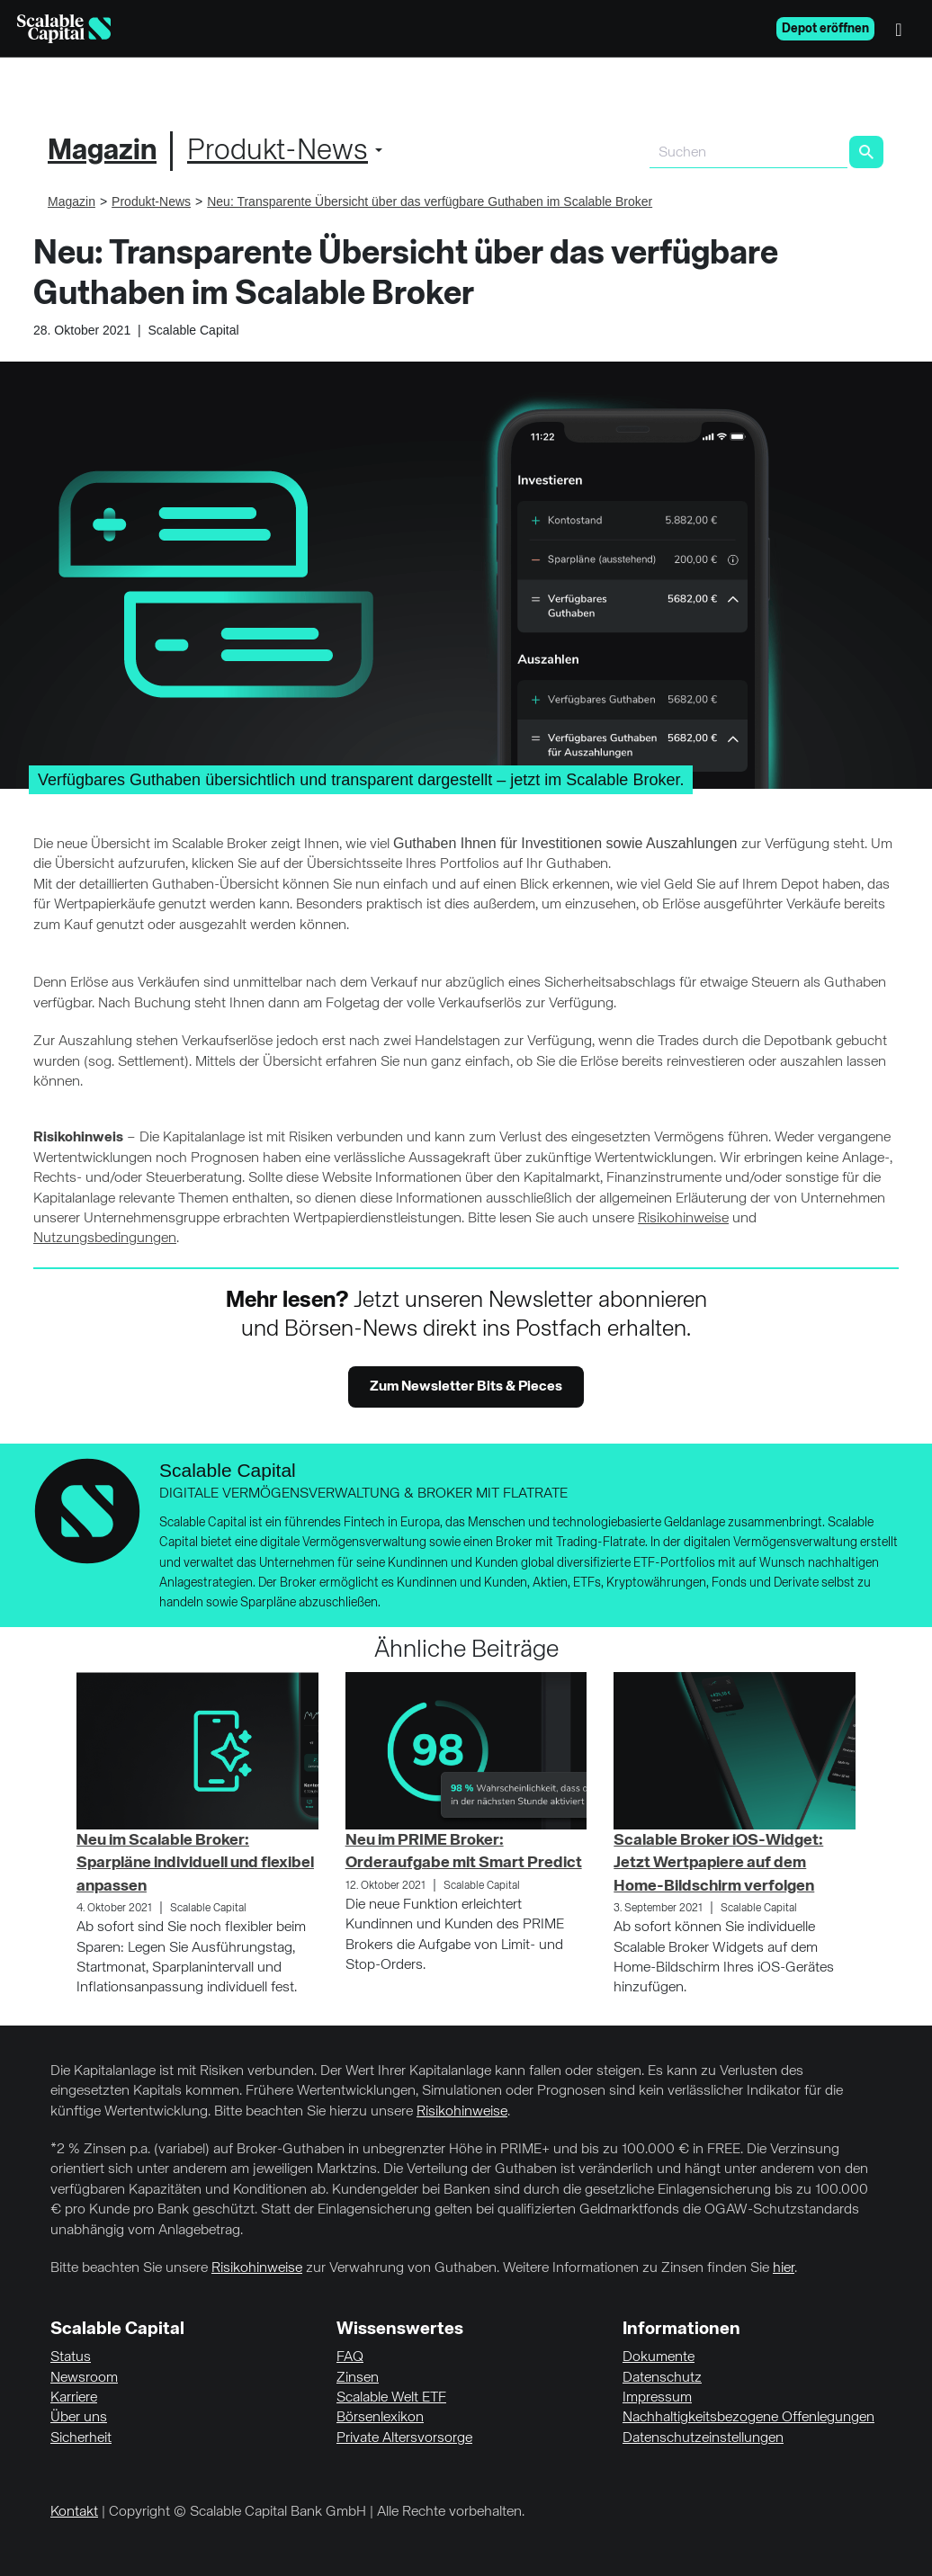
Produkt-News (277, 151)
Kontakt (74, 2512)
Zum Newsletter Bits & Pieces (466, 1387)
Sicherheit (81, 2438)
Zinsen (357, 2378)
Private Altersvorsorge (404, 2438)
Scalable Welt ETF (391, 2398)
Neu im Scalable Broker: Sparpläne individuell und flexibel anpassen (195, 1862)
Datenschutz (662, 2378)
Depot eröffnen (825, 28)
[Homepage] (64, 28)
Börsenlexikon (380, 2418)
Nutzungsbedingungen (104, 1238)
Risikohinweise (683, 1219)
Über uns (78, 2418)
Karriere (73, 2398)
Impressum (657, 2398)
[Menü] (903, 29)
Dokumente (659, 2357)
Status (70, 2357)
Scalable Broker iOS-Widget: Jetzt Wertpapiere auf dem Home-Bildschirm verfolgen (718, 1862)
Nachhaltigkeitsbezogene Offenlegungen (748, 2418)
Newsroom (84, 2378)
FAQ (349, 2357)
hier (783, 2268)
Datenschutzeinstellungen (703, 2438)
